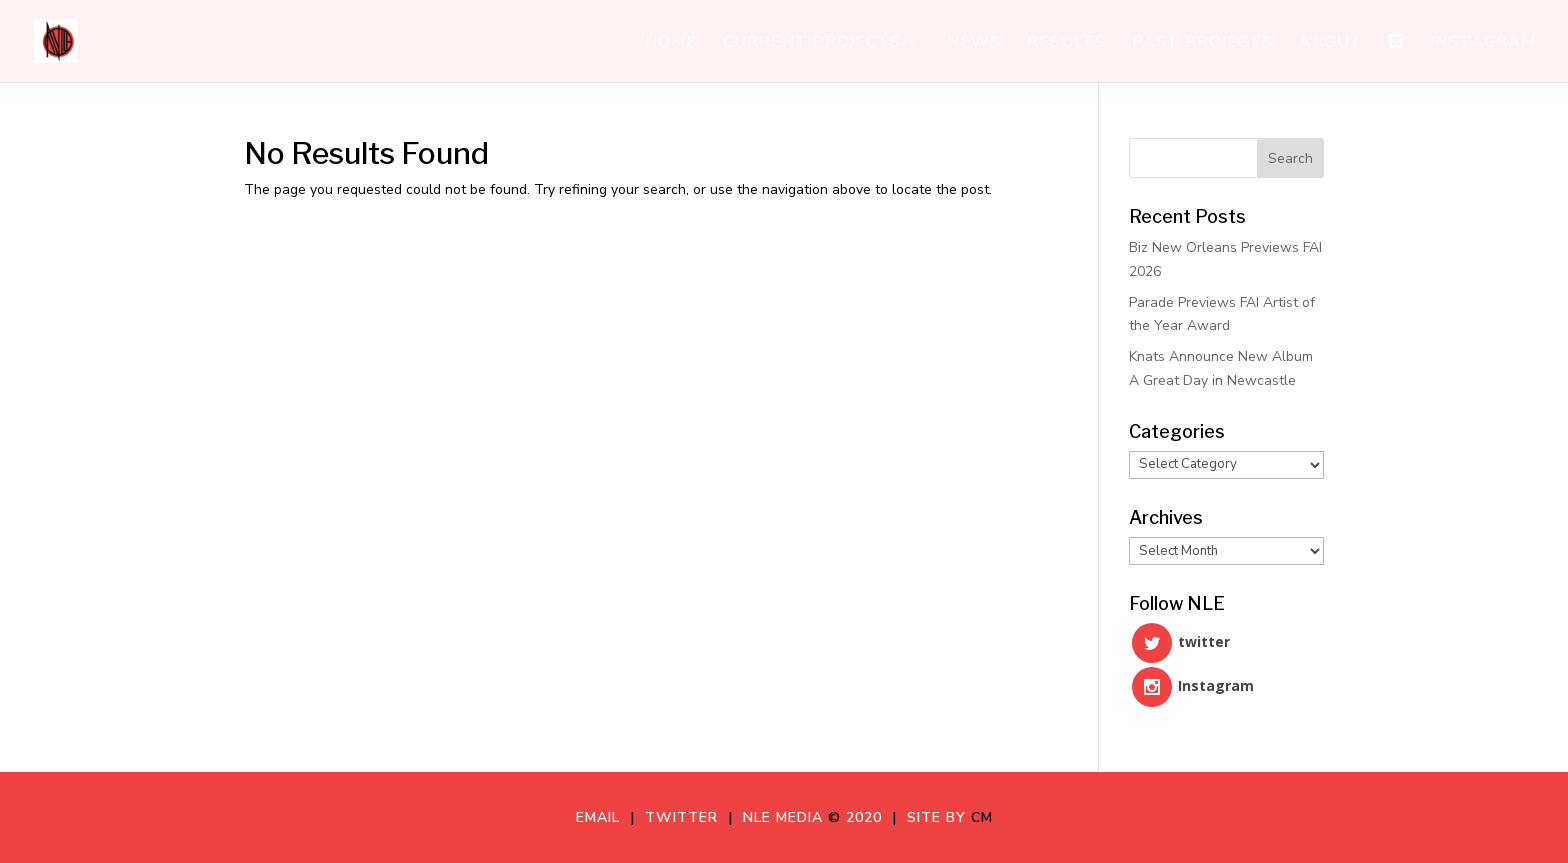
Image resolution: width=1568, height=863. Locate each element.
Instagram (1483, 44)
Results (1066, 44)
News (974, 44)
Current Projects (812, 44)
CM (982, 817)
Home (671, 44)
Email (603, 817)
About (1331, 44)
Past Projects (1202, 44)
